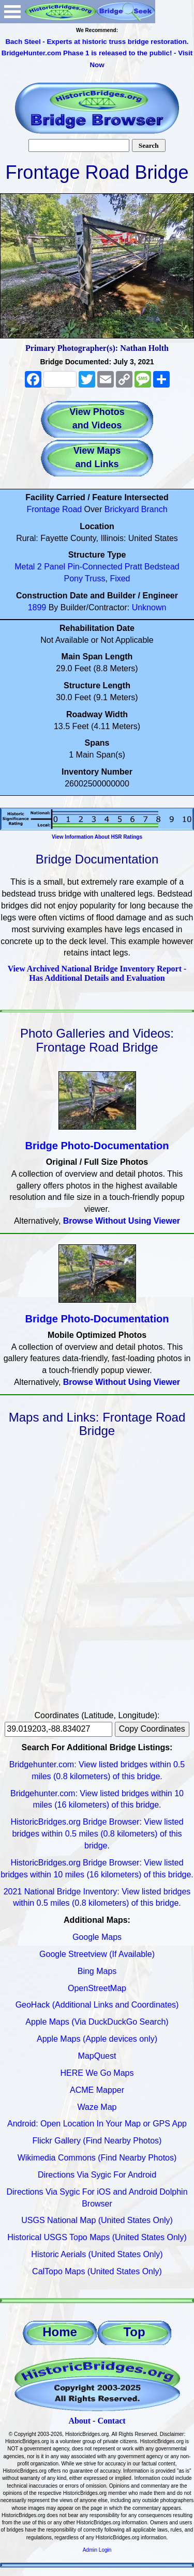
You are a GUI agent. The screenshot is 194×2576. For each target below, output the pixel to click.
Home (59, 2332)
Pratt (133, 566)
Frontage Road (54, 509)
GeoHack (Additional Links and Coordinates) (97, 2004)
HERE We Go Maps (97, 2073)
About (79, 2420)
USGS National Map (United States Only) (97, 2220)
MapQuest (97, 2055)
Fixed (120, 578)
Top (134, 2332)
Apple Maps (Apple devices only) (97, 2038)
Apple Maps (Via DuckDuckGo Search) (96, 2021)
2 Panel (51, 566)
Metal (24, 566)
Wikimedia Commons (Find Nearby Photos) (97, 2157)
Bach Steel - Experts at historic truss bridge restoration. (96, 41)
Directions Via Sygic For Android (97, 2174)
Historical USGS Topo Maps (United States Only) (97, 2237)
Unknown (149, 607)
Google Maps (97, 1937)
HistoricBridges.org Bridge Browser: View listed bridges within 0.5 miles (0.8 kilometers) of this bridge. (96, 1833)
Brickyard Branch (136, 509)
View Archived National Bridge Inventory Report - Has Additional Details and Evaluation (97, 973)
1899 (37, 607)
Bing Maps (97, 1971)
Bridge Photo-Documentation (97, 1145)
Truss (95, 578)
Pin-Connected (95, 566)
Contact (111, 2420)
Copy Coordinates (152, 1728)
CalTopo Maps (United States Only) (97, 2271)
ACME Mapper (97, 2090)
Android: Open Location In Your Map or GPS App (97, 2123)
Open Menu (12, 11)
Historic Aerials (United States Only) (96, 2254)
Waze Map (97, 2107)
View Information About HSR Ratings (97, 837)
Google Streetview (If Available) (97, 1954)
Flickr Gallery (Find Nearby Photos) (97, 2140)
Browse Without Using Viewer (121, 1220)
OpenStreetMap (97, 1988)
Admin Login (97, 2550)
